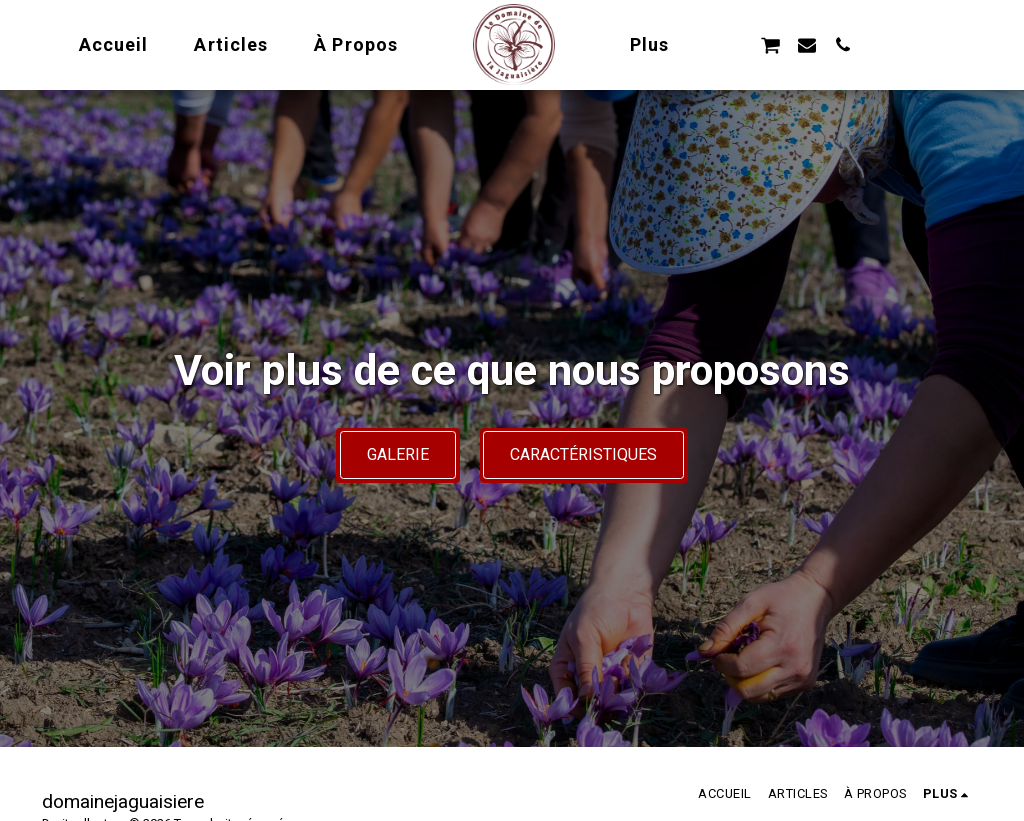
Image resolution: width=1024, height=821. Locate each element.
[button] (771, 44)
